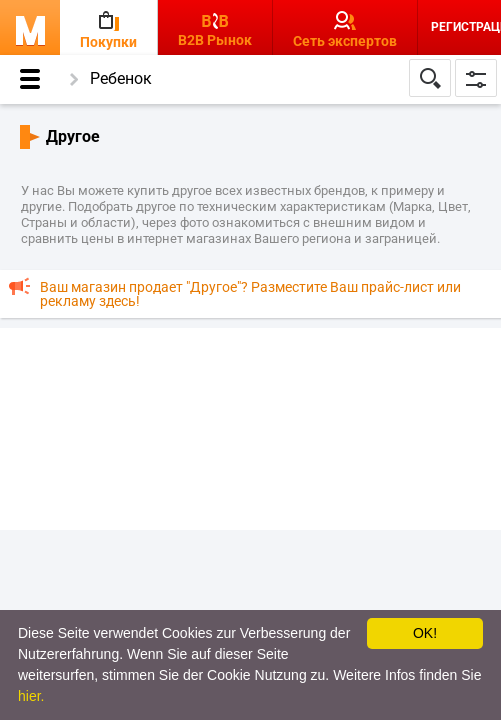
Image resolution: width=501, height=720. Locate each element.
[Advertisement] (250, 428)
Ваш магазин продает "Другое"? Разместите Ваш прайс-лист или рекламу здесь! (250, 294)
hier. (31, 696)
